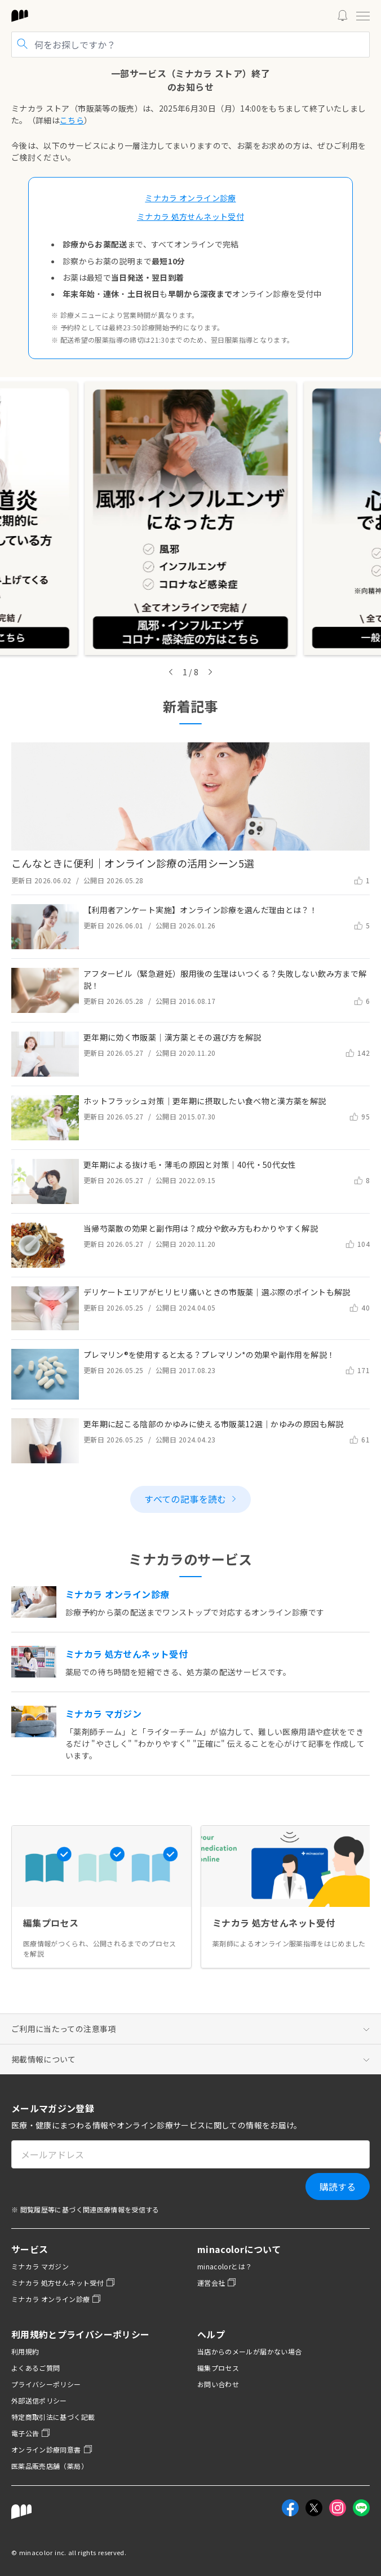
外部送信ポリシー (39, 2400)
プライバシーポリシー (46, 2384)
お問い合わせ (218, 2384)
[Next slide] (210, 672)
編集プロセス (218, 2368)
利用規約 (25, 2351)
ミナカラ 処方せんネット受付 (62, 2282)
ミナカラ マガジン (40, 2266)
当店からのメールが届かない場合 (249, 2351)
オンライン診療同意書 (51, 2449)
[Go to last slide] (171, 672)
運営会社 (216, 2282)
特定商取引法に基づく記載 (53, 2417)
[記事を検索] (190, 44)
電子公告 (30, 2433)
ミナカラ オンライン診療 (55, 2299)
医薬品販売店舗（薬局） (49, 2466)
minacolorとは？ (224, 2266)
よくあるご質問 (35, 2368)
